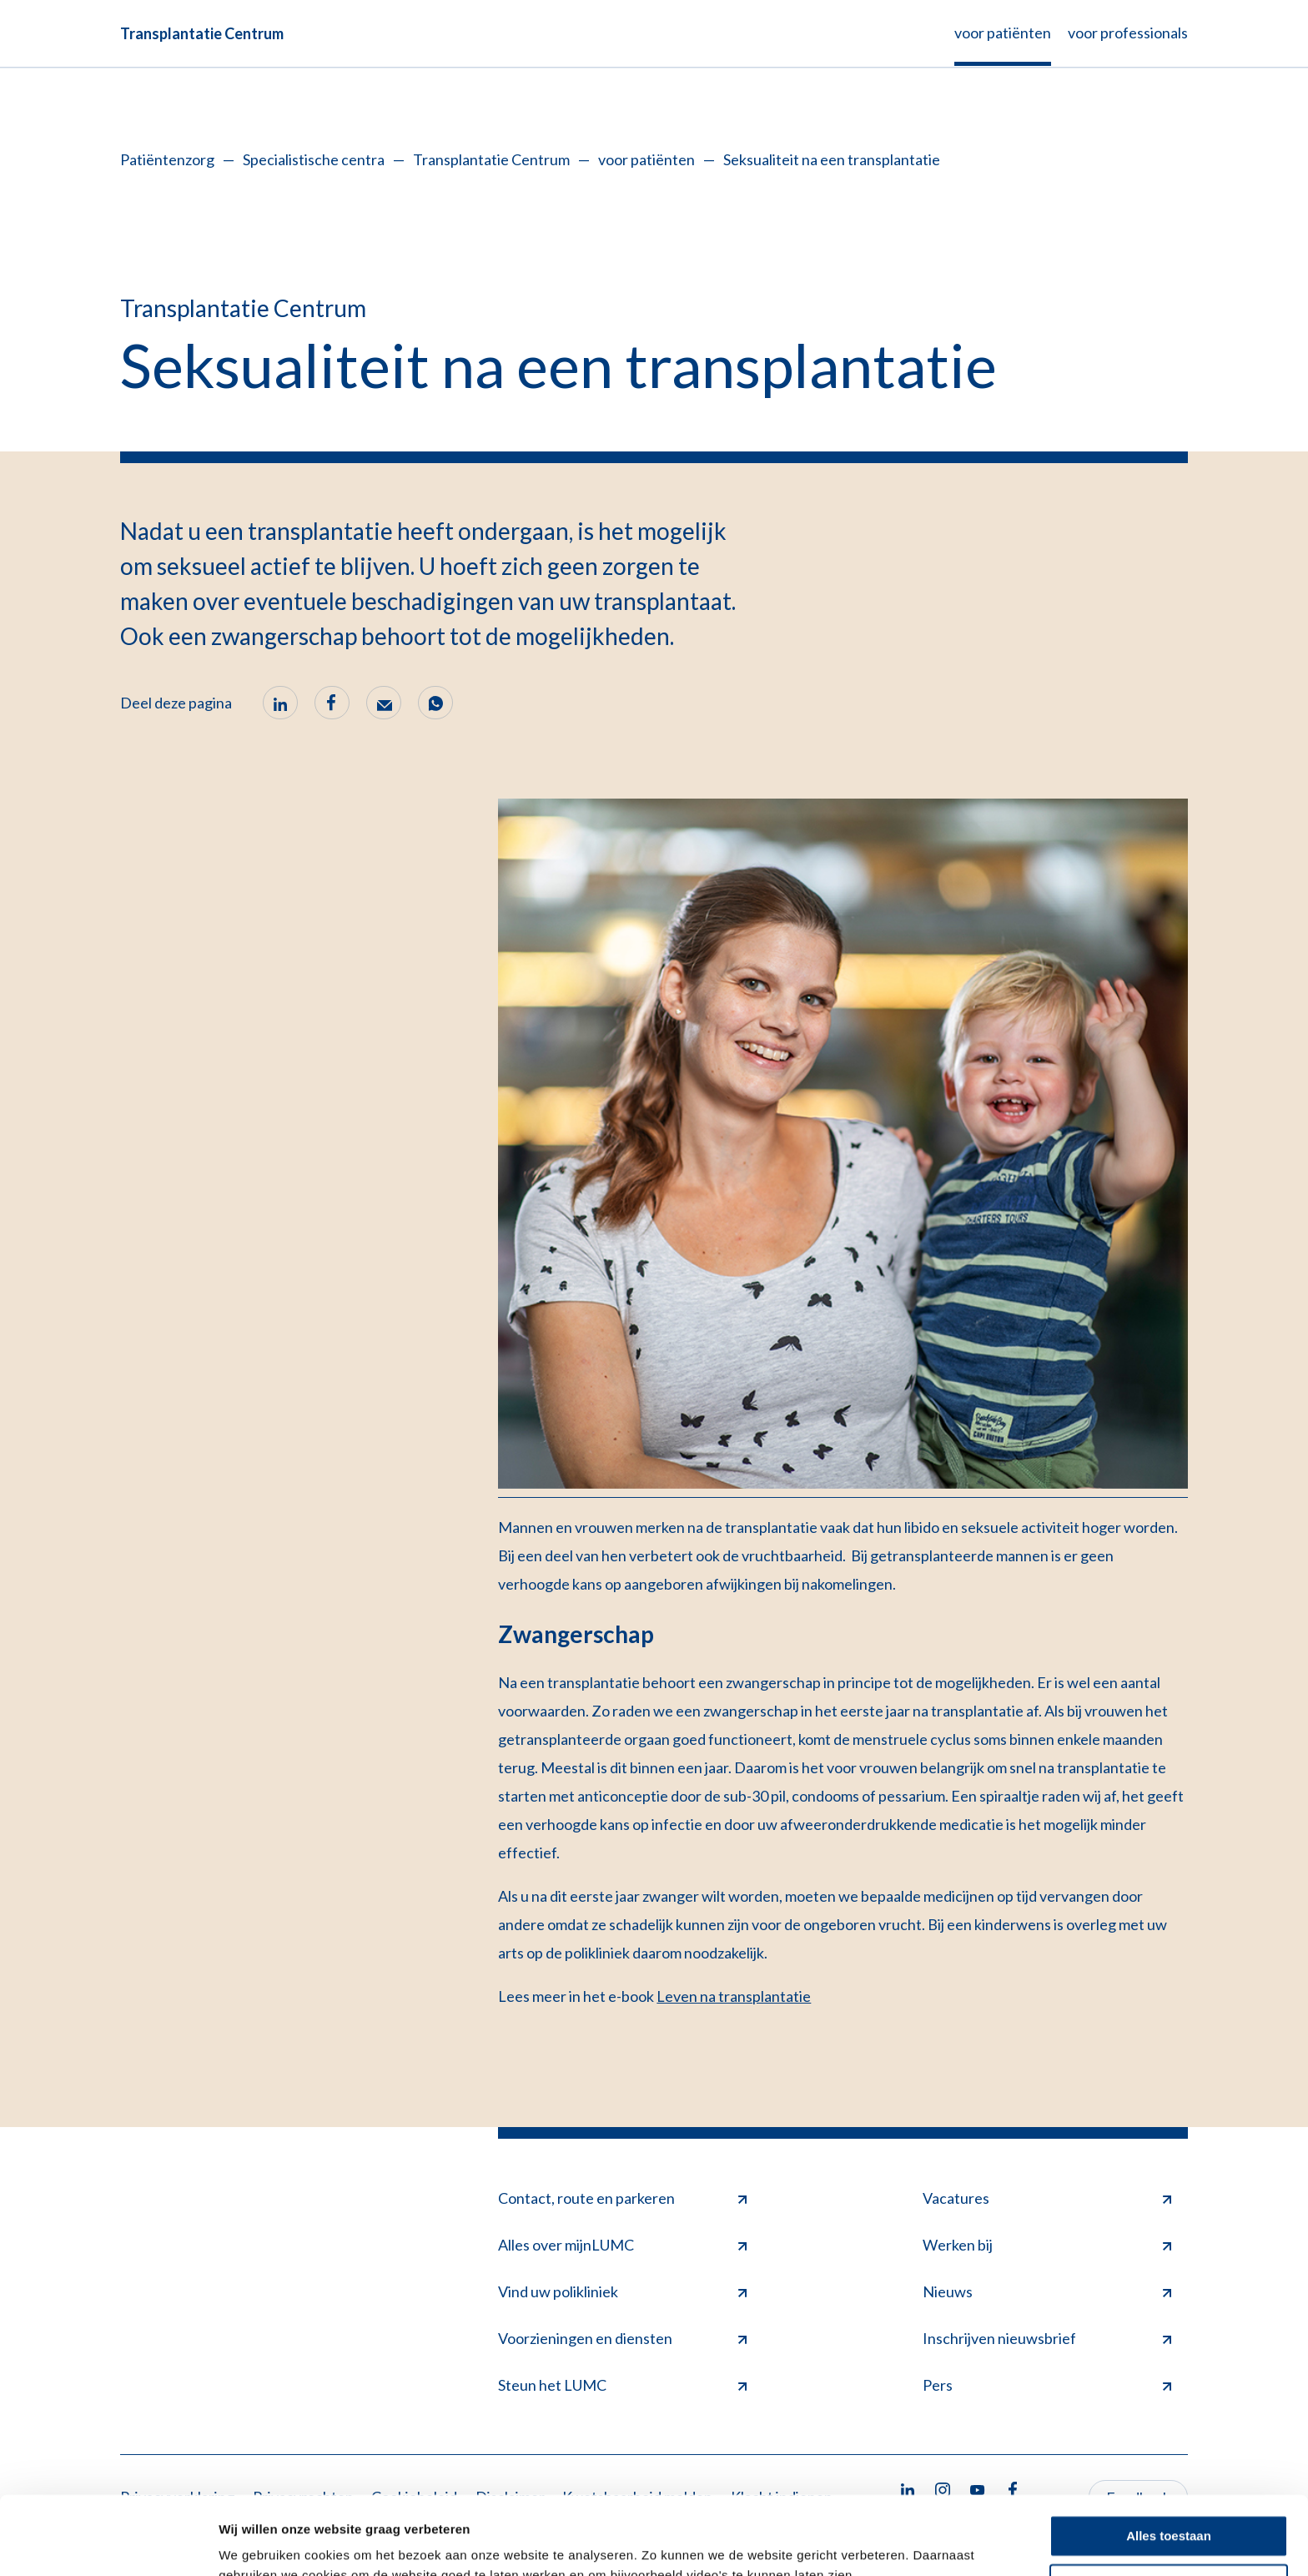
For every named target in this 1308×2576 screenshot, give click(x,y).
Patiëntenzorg (167, 159)
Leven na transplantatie (734, 1996)
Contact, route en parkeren (622, 2198)
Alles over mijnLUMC (622, 2245)
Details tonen (258, 2543)
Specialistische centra (314, 159)
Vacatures (1047, 2198)
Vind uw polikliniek (622, 2291)
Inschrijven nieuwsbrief (1047, 2338)
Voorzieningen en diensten (622, 2338)
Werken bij (1047, 2245)
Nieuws (1047, 2291)
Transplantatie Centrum (202, 33)
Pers (1047, 2385)
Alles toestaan (1168, 2458)
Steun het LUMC (622, 2385)
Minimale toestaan (1168, 2506)
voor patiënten (646, 159)
